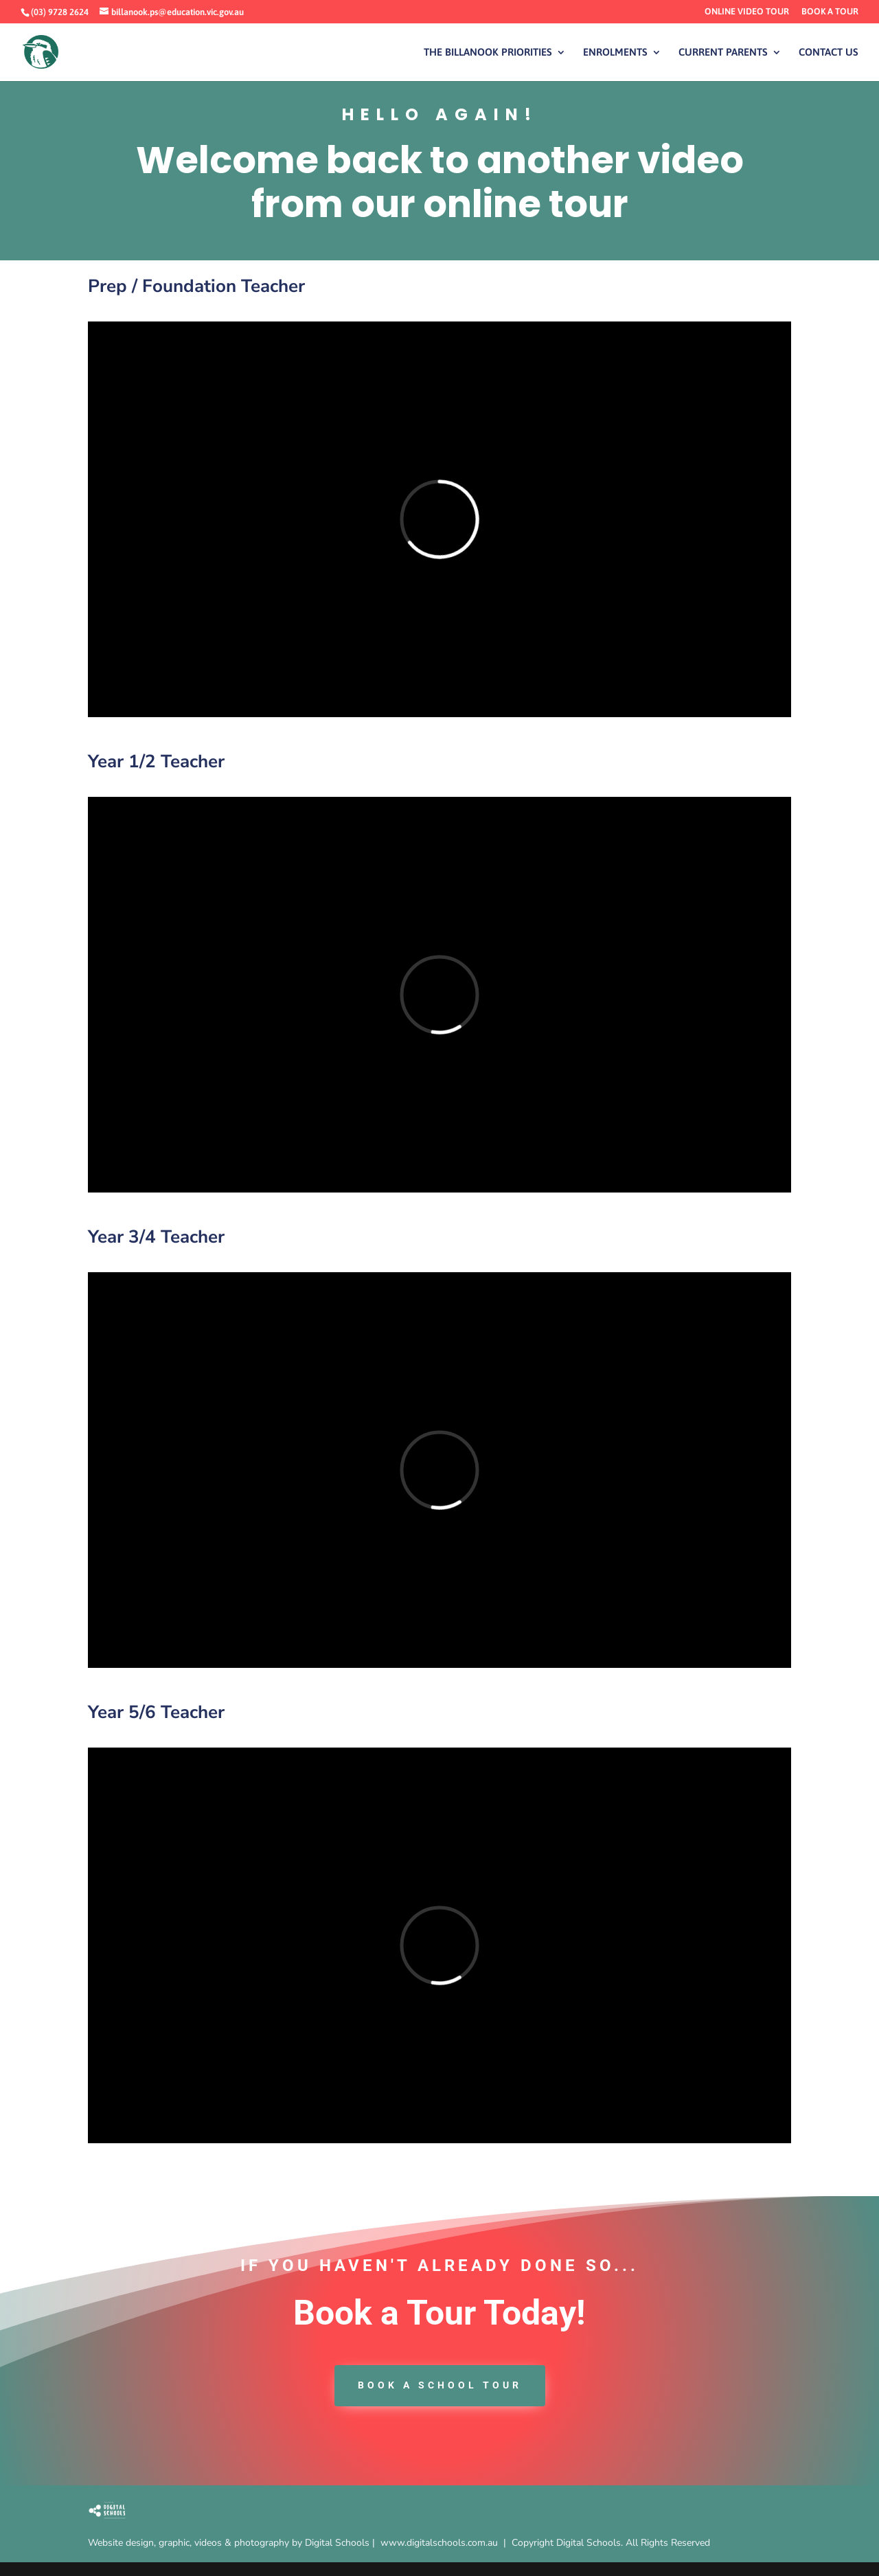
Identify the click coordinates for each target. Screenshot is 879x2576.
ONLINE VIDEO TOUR (747, 11)
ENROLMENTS (615, 52)
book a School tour (440, 2385)
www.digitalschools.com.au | (446, 2542)
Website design (121, 2542)
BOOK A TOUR (829, 11)
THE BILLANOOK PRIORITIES (488, 52)
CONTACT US (828, 52)
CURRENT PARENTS (723, 52)
